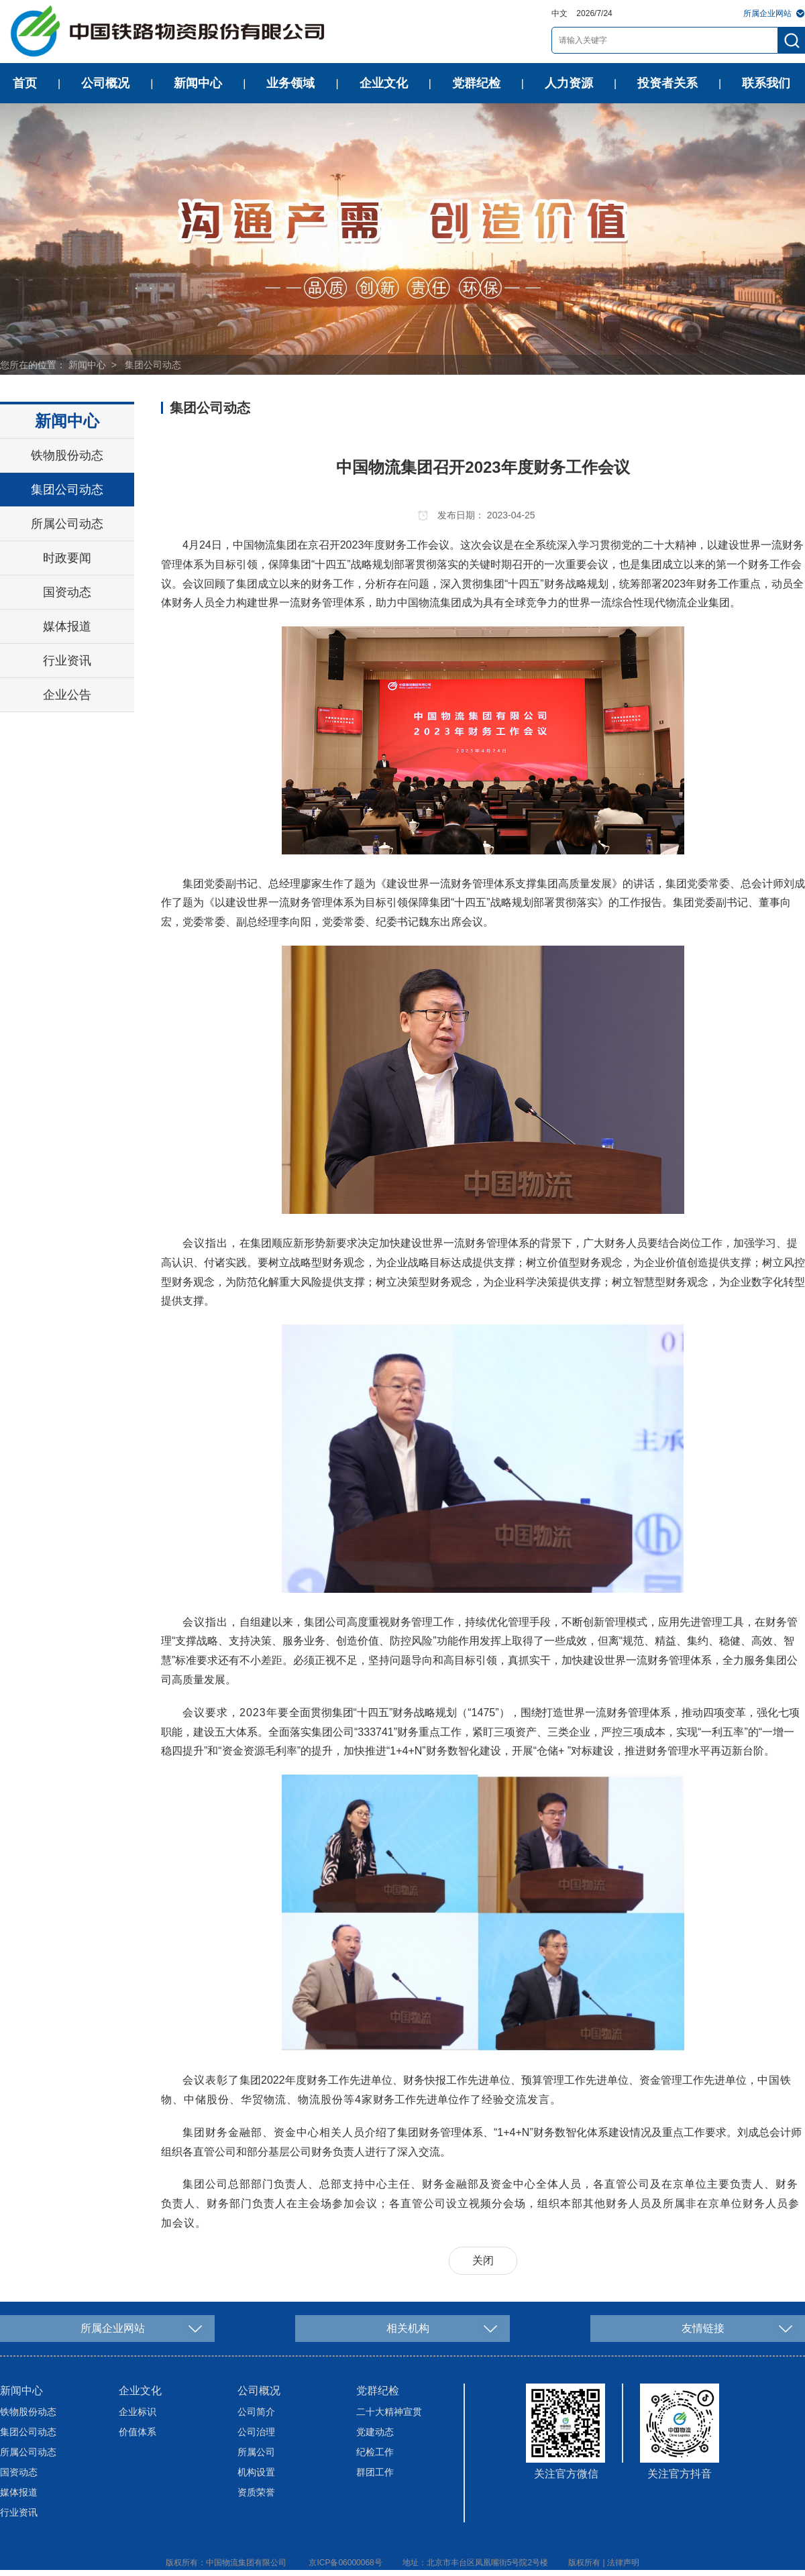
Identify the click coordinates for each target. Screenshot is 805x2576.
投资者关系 (667, 83)
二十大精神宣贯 (389, 2411)
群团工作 (375, 2472)
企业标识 (137, 2411)
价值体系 (137, 2431)
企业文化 (384, 83)
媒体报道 (67, 626)
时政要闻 (67, 558)
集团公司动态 (153, 364)
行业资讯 (67, 660)
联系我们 (766, 83)
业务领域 (290, 83)
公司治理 (256, 2431)
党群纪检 (476, 83)
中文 (559, 13)
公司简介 (256, 2411)
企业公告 (67, 695)
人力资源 (569, 83)
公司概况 (105, 83)
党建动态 (375, 2431)
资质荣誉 (256, 2492)
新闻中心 (198, 83)
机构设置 (256, 2472)
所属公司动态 (67, 523)
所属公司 (256, 2452)
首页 (25, 83)
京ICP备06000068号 (345, 2562)
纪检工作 (375, 2452)
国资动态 (67, 592)
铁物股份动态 (67, 455)
